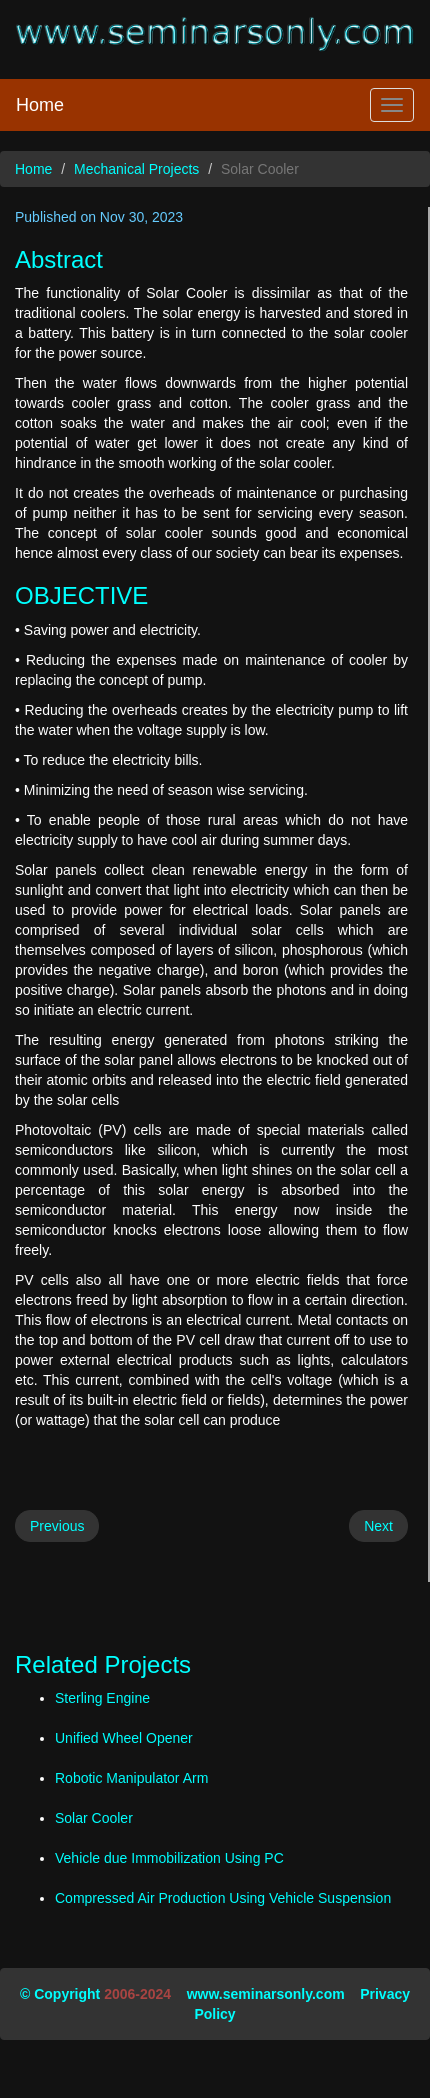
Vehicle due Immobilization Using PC (169, 1858)
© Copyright (60, 1994)
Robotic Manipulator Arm (131, 1778)
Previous (57, 1526)
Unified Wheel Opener (124, 1738)
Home (40, 105)
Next (378, 1526)
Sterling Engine (102, 1698)
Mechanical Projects (136, 169)
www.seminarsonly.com (266, 1994)
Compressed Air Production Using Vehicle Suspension (223, 1898)
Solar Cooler (94, 1818)
